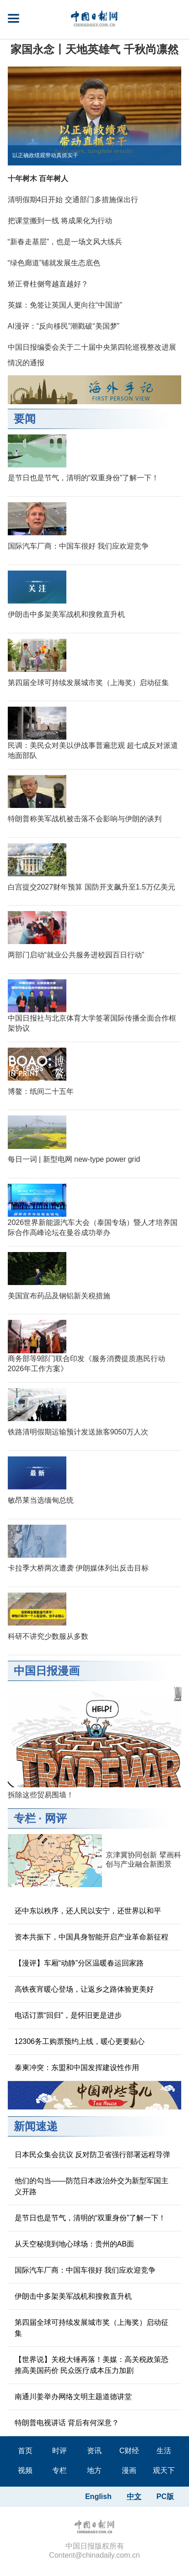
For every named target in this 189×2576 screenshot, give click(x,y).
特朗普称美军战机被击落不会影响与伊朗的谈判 (85, 819)
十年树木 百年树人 (38, 178)
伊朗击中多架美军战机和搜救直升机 (66, 614)
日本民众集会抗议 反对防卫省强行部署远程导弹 (92, 2155)
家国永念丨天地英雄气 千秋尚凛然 (94, 49)
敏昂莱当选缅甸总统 (41, 1500)
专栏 (25, 1818)
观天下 (164, 2470)
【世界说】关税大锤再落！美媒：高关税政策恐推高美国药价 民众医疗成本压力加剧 (91, 2365)
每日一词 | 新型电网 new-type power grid (74, 1159)
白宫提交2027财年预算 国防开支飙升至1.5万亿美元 (91, 887)
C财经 (129, 2451)
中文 (134, 2496)
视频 (25, 2470)
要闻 (25, 418)
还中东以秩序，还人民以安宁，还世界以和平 (88, 1911)
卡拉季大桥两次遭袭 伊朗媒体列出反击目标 (78, 1568)
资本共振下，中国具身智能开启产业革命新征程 (91, 1937)
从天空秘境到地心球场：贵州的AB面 (74, 2244)
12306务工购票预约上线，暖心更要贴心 (80, 2041)
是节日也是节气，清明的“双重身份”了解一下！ (83, 478)
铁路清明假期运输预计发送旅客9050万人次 (78, 1432)
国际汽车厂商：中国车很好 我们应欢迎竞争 (78, 546)
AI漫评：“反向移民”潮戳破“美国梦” (63, 326)
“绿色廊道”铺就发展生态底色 (54, 263)
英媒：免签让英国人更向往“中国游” (65, 305)
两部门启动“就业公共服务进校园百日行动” (76, 955)
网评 (56, 1818)
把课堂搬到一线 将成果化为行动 (60, 221)
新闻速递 (36, 2126)
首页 (25, 2451)
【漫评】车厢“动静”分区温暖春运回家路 (79, 1963)
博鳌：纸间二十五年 (41, 1091)
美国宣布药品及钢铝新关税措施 (59, 1296)
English (98, 2496)
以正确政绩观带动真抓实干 (45, 155)
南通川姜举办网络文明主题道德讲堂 (73, 2396)
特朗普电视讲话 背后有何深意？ (67, 2423)
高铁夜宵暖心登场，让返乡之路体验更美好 (84, 1989)
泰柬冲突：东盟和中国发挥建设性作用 (77, 2067)
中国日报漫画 (47, 1670)
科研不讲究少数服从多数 (48, 1636)
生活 (164, 2451)
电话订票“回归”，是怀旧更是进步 (68, 2015)
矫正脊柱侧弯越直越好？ (48, 284)
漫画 (129, 2470)
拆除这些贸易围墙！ (41, 1795)
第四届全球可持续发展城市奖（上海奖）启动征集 (88, 683)
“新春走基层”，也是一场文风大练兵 (65, 242)
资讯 (94, 2451)
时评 (59, 2451)
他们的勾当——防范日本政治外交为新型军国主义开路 (91, 2186)
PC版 (165, 2496)
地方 (94, 2470)
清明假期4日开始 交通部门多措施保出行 (73, 199)
